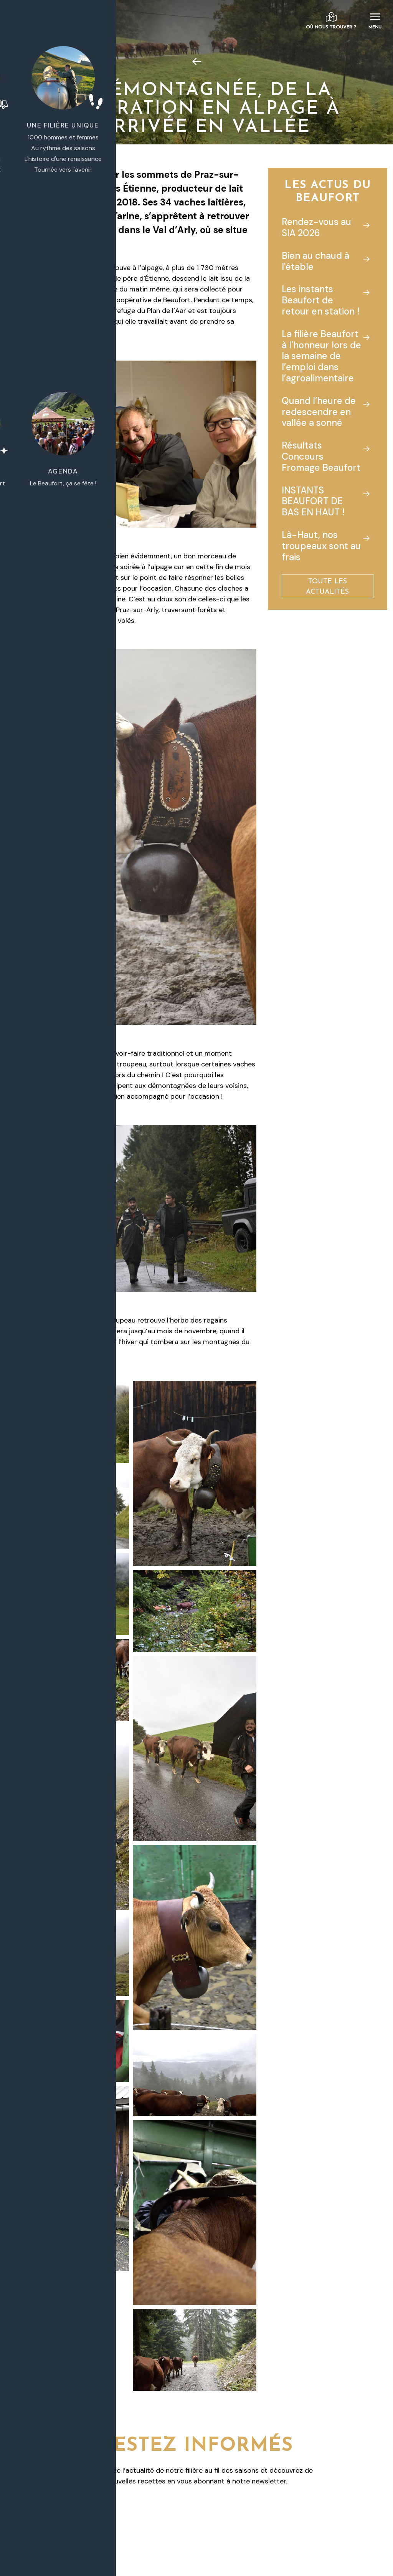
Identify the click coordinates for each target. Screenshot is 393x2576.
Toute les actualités (327, 587)
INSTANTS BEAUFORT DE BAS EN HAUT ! (313, 501)
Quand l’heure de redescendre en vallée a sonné (319, 412)
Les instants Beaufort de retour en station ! (321, 300)
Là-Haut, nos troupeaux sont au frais (321, 546)
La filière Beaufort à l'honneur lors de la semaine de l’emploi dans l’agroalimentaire (321, 356)
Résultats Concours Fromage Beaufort (321, 456)
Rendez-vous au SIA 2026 (316, 227)
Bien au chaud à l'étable (315, 261)
